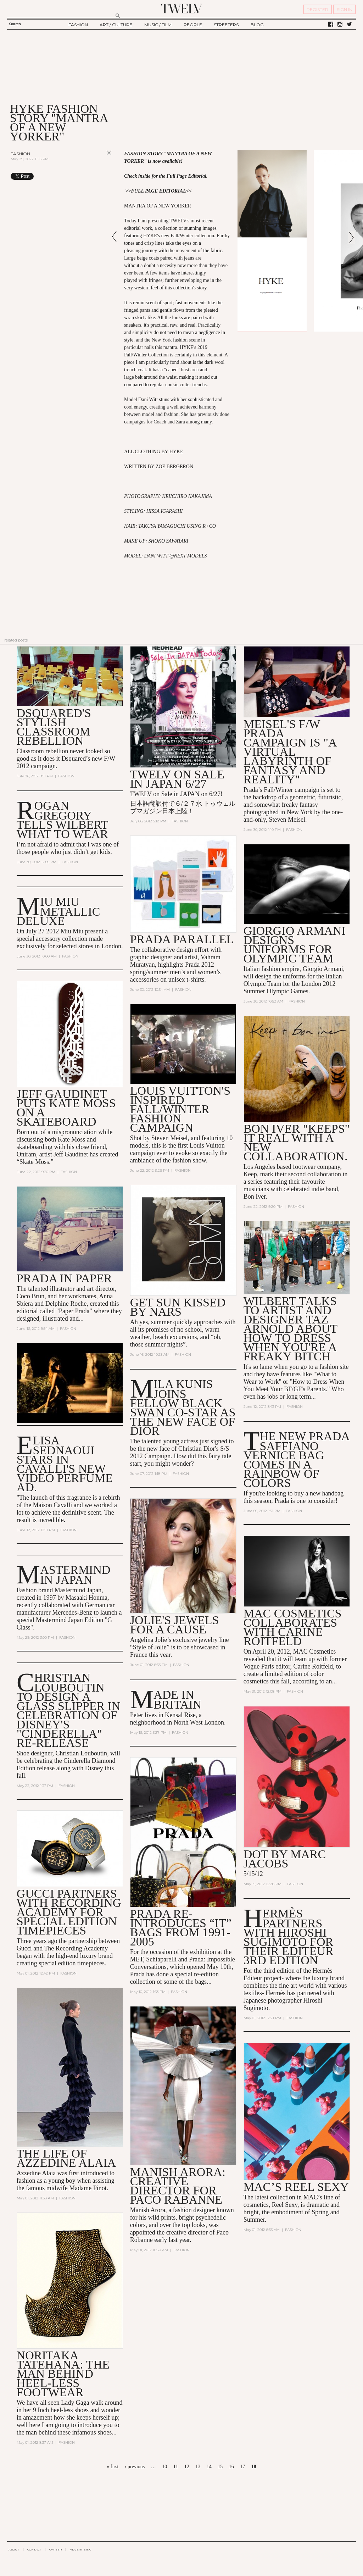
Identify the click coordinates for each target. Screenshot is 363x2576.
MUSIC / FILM (158, 24)
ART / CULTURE (116, 24)
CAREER (55, 2549)
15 (220, 2466)
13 (197, 2466)
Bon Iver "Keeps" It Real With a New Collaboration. (297, 1142)
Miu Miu (72, 931)
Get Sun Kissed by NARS (178, 1307)
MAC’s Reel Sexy (296, 2186)
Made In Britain (177, 1699)
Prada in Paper (64, 1278)
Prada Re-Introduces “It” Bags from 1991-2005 (180, 1927)
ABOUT (14, 2549)
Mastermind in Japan (75, 1574)
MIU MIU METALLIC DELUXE (58, 911)
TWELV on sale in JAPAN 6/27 (177, 779)
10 (164, 2466)
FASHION (78, 24)
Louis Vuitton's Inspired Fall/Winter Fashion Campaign (180, 1109)
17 (242, 2466)
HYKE (176, 451)
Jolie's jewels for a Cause (174, 1625)
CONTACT (34, 2549)
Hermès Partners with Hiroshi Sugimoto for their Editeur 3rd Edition (289, 1937)
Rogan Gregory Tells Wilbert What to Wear (62, 819)
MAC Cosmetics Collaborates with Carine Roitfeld (293, 1627)
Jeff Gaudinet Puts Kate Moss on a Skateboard (66, 1107)
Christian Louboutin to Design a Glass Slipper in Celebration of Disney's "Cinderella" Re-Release (69, 1710)
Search (15, 24)
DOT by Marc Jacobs (285, 1859)
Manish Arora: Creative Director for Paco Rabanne (177, 2185)
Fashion (20, 153)
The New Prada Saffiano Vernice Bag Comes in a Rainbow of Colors (296, 1459)
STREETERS (226, 24)
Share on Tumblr (94, 176)
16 (231, 2466)
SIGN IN (344, 9)
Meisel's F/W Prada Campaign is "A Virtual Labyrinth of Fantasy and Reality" (290, 751)
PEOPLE (193, 24)
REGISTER (317, 9)
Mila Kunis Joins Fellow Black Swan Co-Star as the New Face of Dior (183, 1407)
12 (186, 2466)
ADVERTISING (80, 2549)
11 (175, 2466)
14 (209, 2466)
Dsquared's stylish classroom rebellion (54, 726)
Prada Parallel (182, 939)
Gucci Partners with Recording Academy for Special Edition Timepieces (69, 1912)
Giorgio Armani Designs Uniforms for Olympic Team (295, 944)
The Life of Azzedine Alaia (66, 2158)
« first (112, 2466)
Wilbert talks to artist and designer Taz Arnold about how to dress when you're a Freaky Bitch (290, 1328)
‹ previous (135, 2466)
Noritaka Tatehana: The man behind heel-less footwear (63, 2374)
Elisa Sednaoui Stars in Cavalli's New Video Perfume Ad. (65, 1464)
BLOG (257, 24)
